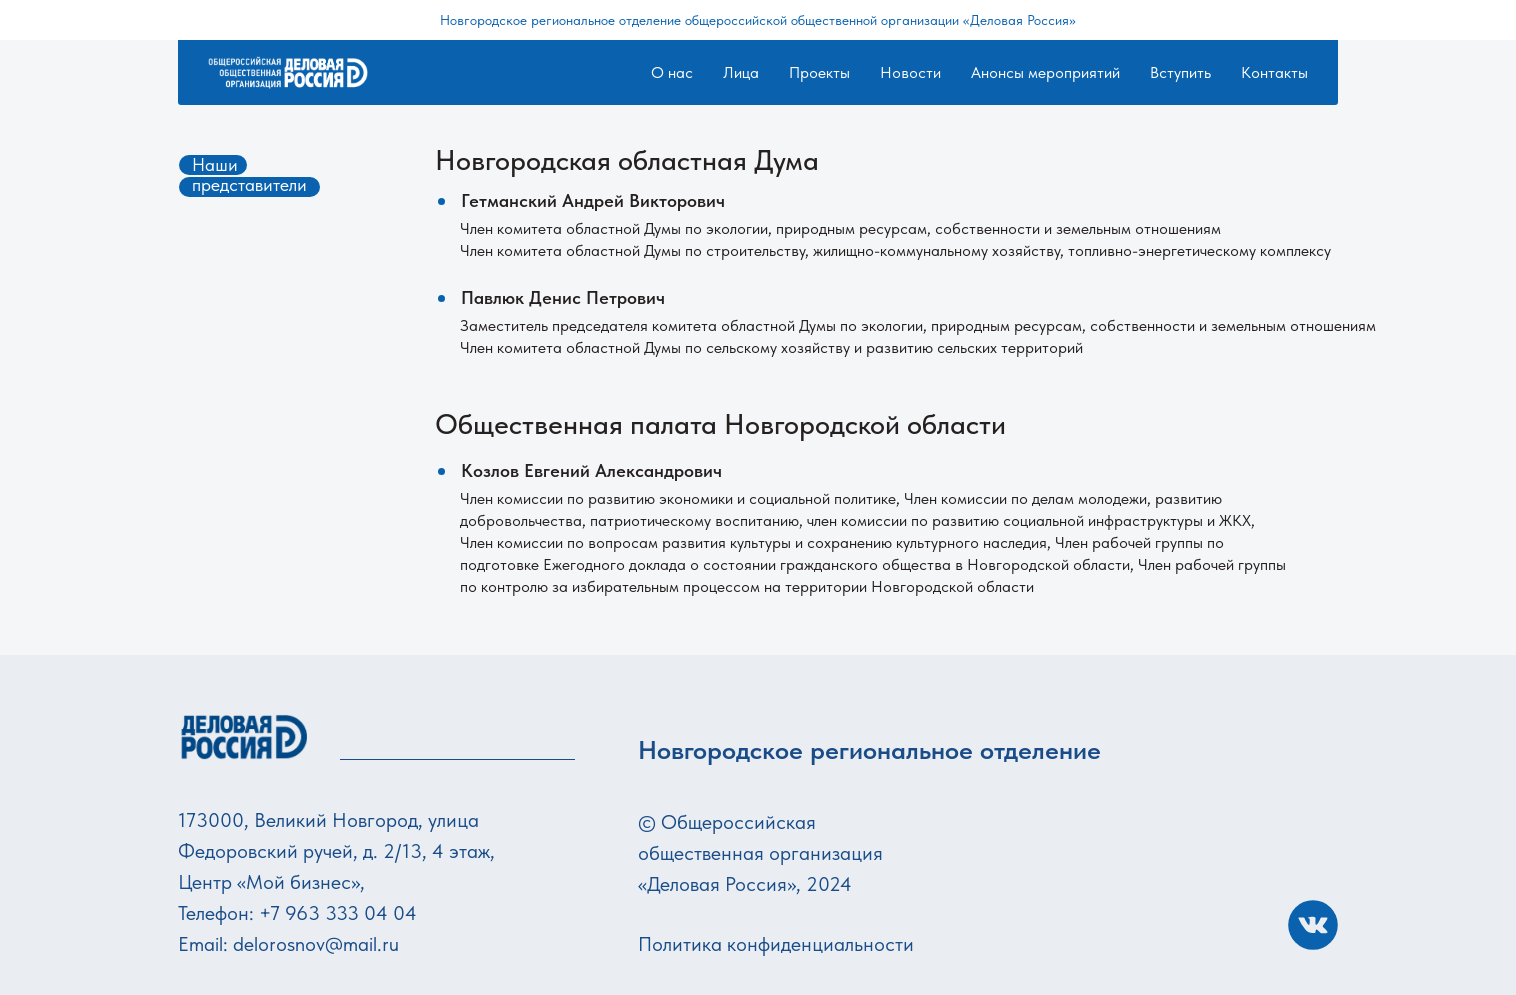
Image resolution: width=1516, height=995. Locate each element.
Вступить (1180, 72)
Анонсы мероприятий (1045, 72)
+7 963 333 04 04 (338, 913)
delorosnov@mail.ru (316, 944)
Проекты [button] (819, 72)
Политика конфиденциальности (776, 944)
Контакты (1274, 72)
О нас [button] (672, 72)
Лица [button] (741, 72)
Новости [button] (910, 72)
